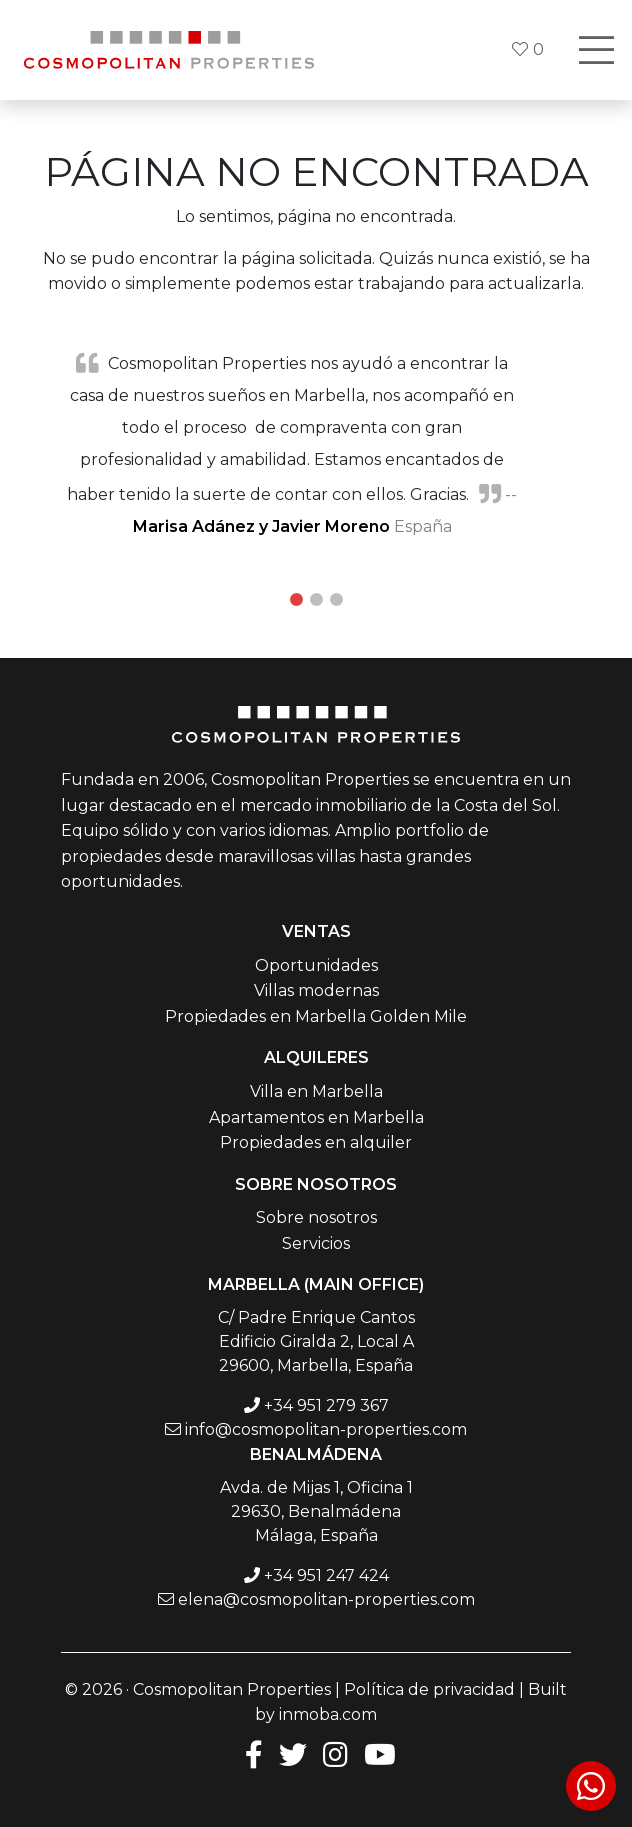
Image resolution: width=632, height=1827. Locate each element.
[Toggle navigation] (596, 50)
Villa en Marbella (316, 1091)
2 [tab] (316, 600)
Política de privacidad (429, 1689)
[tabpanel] (316, 444)
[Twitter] (293, 1753)
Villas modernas (316, 990)
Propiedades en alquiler (316, 1142)
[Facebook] (250, 1753)
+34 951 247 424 (326, 1575)
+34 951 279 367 (326, 1405)
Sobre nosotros (316, 1217)
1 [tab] (296, 600)
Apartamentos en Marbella (316, 1117)
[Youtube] (380, 1753)
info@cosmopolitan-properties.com (326, 1429)
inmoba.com (328, 1714)
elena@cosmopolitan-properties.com (326, 1599)
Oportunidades (316, 965)
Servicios (316, 1243)
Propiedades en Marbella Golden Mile (316, 1016)
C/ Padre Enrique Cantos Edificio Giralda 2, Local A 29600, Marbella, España (316, 1341)
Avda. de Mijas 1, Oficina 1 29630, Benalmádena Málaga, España (316, 1511)
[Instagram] (335, 1753)
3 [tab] (336, 600)
